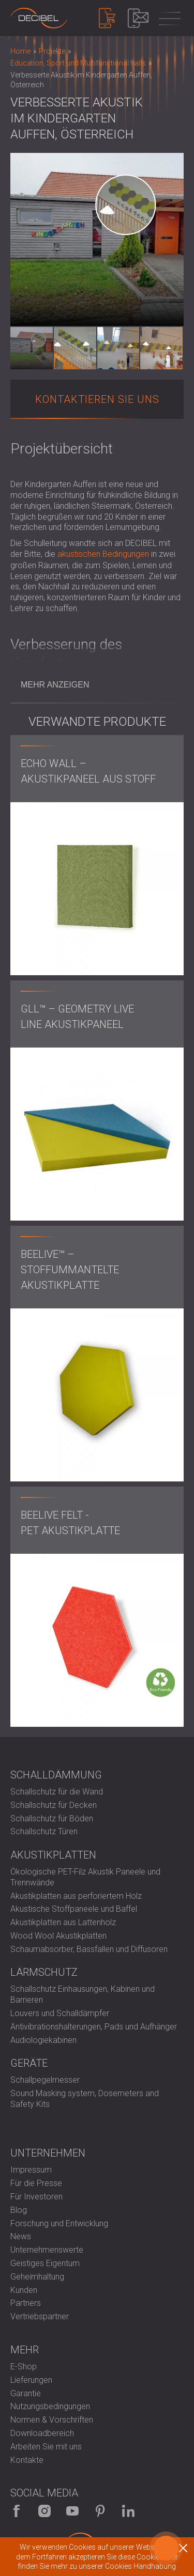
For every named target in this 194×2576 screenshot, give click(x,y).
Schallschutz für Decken (53, 1805)
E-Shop (23, 2366)
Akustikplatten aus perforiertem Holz (76, 1896)
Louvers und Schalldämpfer (59, 2013)
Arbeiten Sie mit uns (46, 2447)
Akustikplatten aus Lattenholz (63, 1922)
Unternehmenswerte (46, 2250)
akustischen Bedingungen (103, 554)
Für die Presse (36, 2183)
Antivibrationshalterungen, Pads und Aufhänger (93, 2027)
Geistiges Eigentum (45, 2263)
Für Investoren (36, 2197)
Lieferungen (31, 2380)
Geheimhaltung (37, 2277)
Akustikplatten (53, 1855)
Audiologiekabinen (43, 2040)
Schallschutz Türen (44, 1831)
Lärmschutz (44, 1972)
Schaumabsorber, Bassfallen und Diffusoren (89, 1949)
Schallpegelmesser (45, 2080)
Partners (25, 2303)
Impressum (31, 2170)
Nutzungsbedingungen (50, 2406)
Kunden (23, 2290)
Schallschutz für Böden (51, 1818)
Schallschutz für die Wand (56, 1792)
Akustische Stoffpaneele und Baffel (73, 1909)
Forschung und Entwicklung (59, 2223)
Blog (18, 2210)
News (20, 2236)
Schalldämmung (56, 1775)
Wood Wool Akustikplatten (58, 1936)
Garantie (25, 2393)
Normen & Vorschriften (51, 2420)
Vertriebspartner (39, 2316)
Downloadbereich (42, 2433)
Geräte (29, 2063)
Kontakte (26, 2460)
